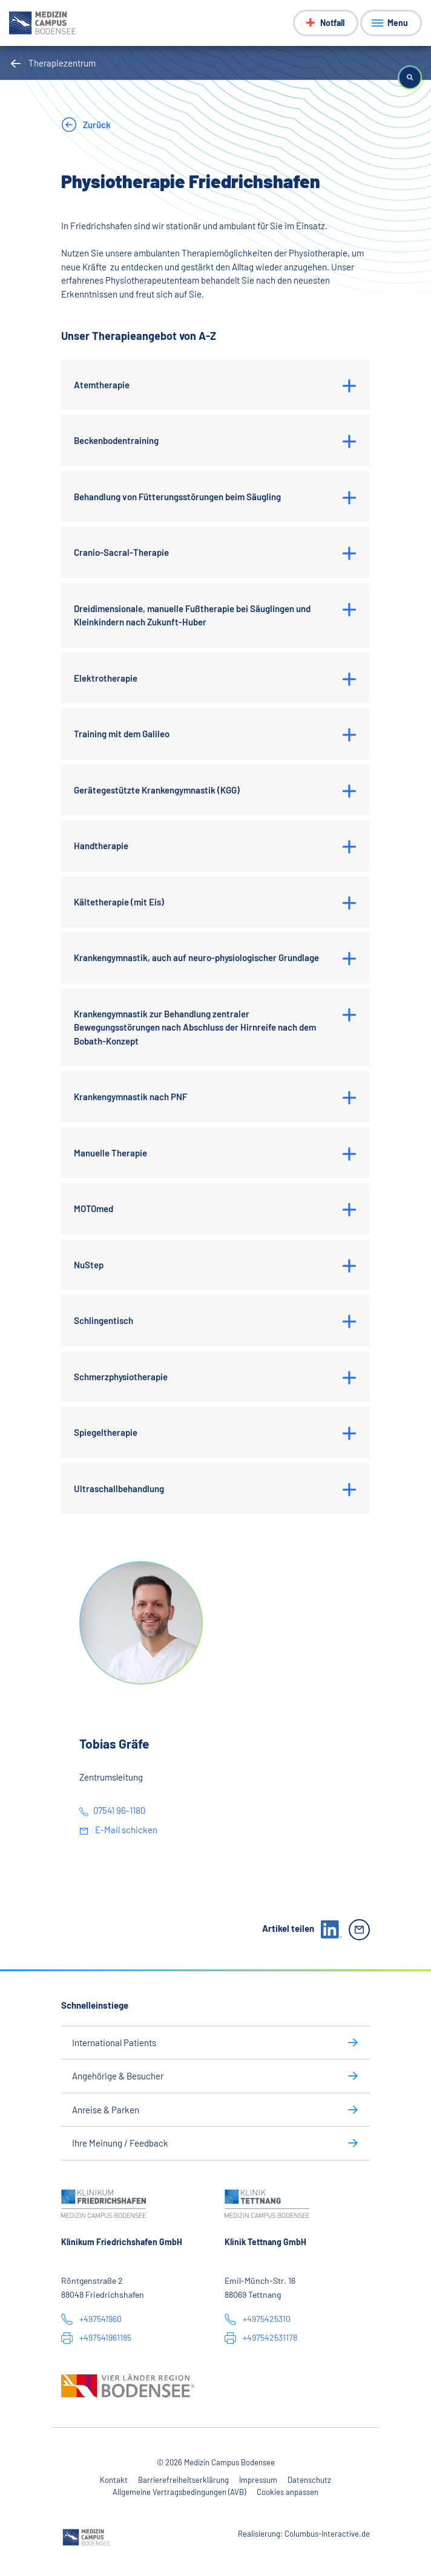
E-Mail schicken (125, 1829)
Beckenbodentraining (116, 440)
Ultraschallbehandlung (119, 1488)
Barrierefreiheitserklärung (183, 2480)
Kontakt (114, 2480)
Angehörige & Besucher (117, 2075)
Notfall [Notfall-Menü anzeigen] (332, 23)
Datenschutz (309, 2480)
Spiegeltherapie (105, 1432)
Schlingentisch (103, 1320)
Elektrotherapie (105, 678)
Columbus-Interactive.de (327, 2534)
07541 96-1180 (119, 1810)
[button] (410, 77)
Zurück (96, 124)
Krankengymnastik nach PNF (130, 1096)
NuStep (89, 1264)
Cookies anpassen (287, 2492)
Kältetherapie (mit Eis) (119, 901)
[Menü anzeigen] (391, 23)
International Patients (114, 2042)
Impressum (258, 2480)
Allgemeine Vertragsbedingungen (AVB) (179, 2492)
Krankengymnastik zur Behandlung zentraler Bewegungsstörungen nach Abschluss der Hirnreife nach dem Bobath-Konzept (195, 1027)
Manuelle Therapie (110, 1152)
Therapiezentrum (62, 62)
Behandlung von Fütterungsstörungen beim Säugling (177, 496)
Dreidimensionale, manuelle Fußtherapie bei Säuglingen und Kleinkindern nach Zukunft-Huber (192, 615)
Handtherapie (101, 845)
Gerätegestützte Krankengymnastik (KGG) (157, 789)
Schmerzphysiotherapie (121, 1376)
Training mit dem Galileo (121, 733)
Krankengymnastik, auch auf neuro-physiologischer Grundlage (196, 957)
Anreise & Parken (105, 2109)
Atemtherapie (102, 384)
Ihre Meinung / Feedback (120, 2142)
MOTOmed (93, 1208)
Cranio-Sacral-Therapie (121, 552)
